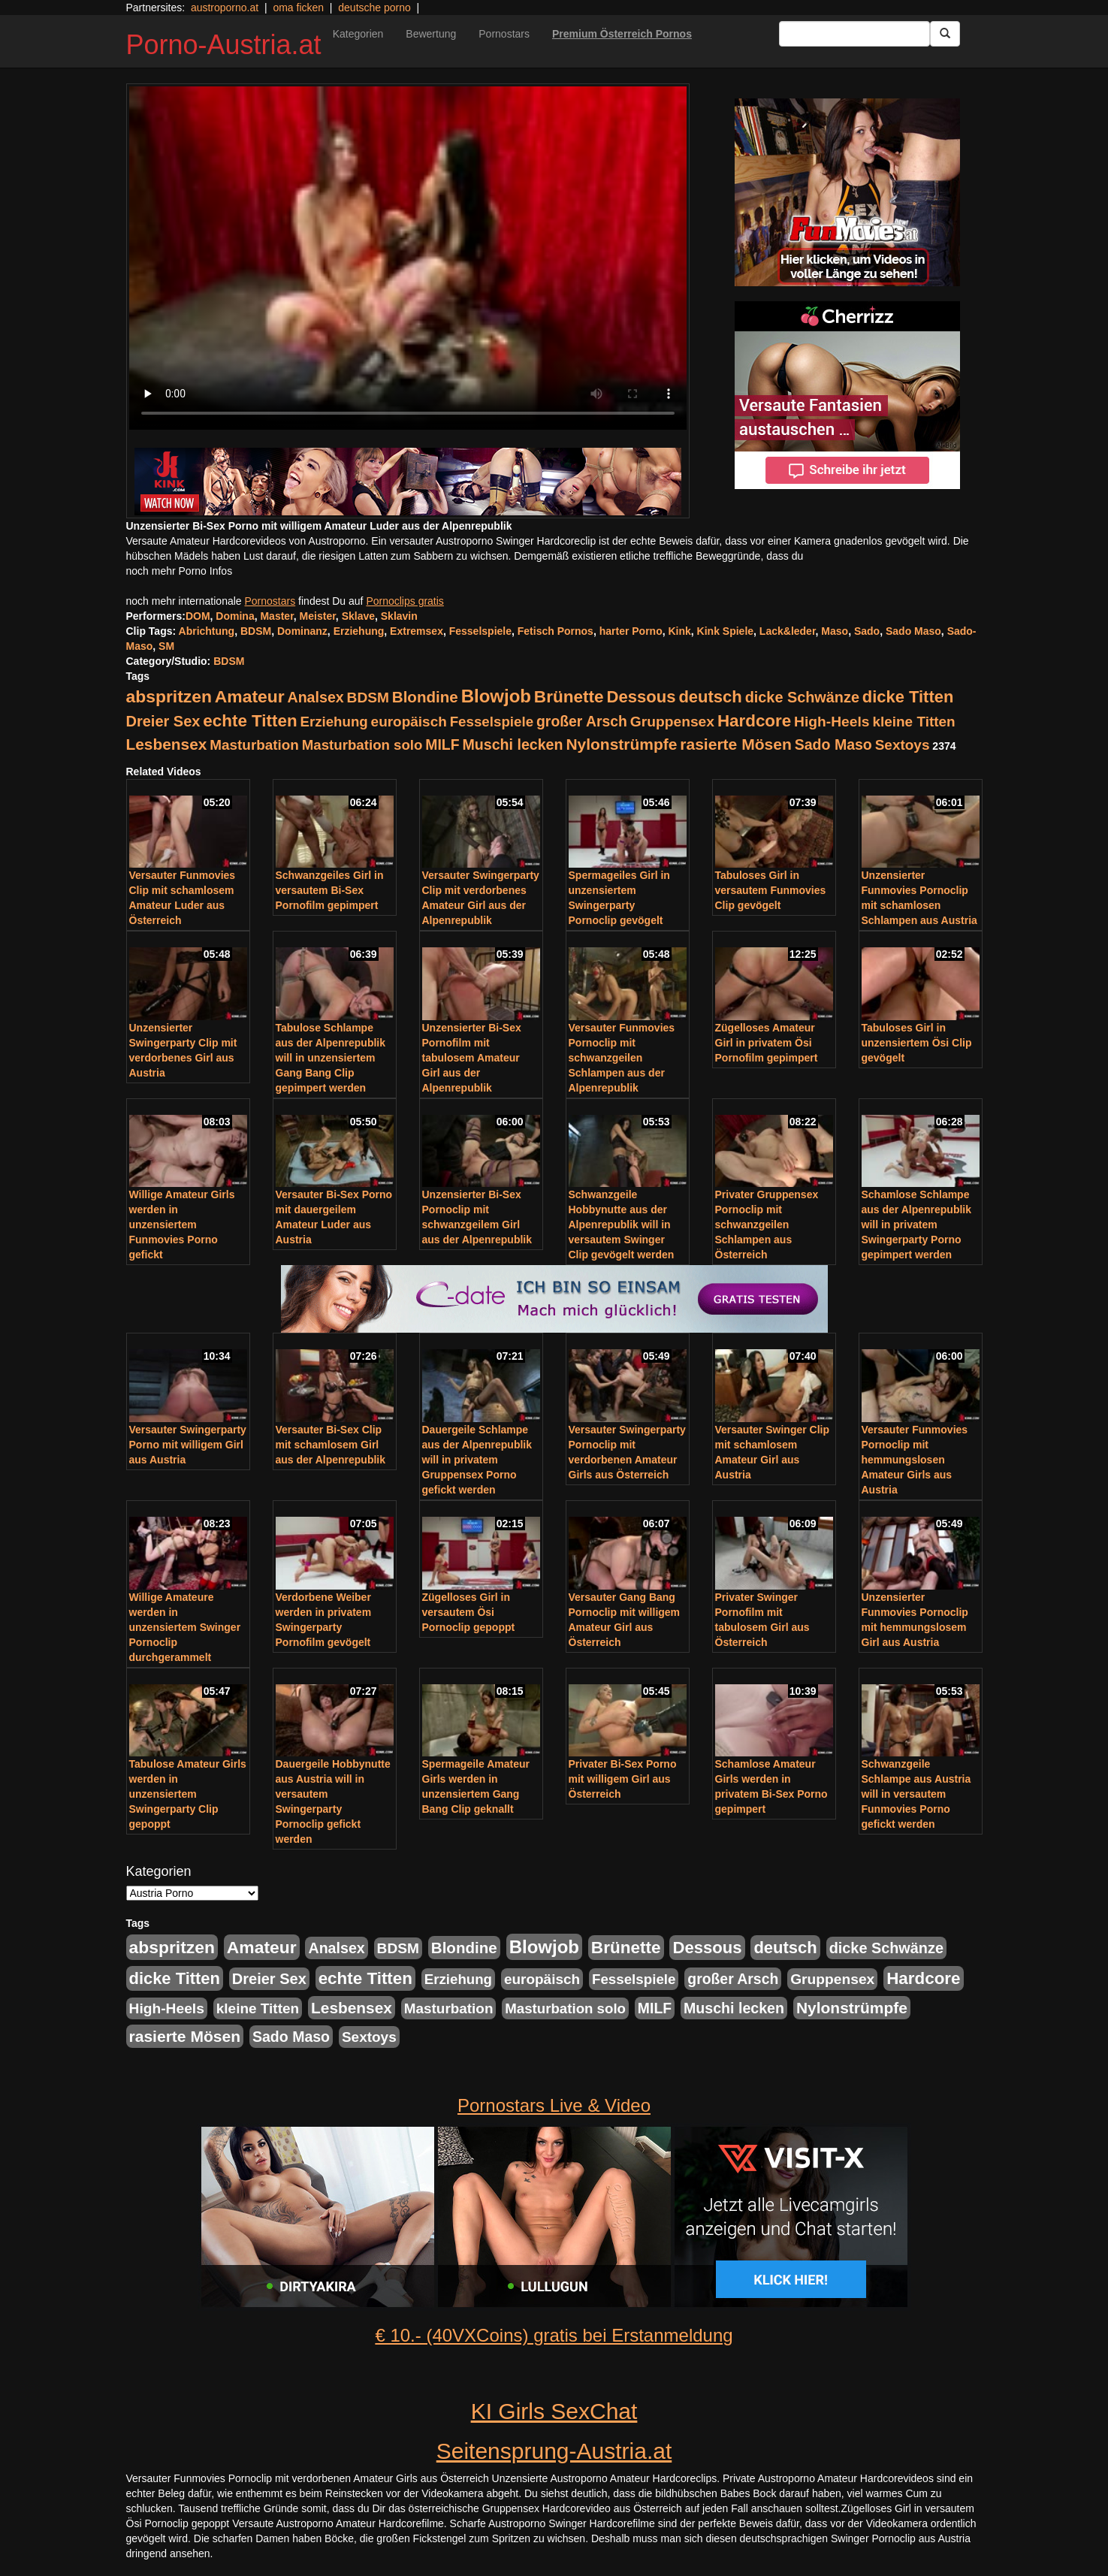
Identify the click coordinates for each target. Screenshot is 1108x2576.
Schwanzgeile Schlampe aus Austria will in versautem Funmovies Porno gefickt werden (916, 1794)
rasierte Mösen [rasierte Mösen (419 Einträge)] (736, 744)
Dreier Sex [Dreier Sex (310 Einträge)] (163, 721)
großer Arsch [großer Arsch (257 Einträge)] (581, 721)
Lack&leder (787, 631)
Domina (235, 616)
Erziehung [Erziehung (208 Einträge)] (334, 721)
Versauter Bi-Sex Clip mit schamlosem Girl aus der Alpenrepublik (331, 1445)
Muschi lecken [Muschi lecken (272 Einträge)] (512, 744)
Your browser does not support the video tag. (408, 258)
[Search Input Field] (854, 34)
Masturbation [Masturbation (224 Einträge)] (254, 745)
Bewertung (431, 34)
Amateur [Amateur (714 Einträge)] (250, 696)
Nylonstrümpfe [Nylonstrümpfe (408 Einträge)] (621, 744)
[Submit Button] (945, 34)
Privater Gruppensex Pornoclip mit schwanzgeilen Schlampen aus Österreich (767, 1224)
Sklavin (399, 616)
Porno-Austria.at (224, 44)
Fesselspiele (480, 631)
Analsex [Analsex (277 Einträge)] (315, 697)
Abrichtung (207, 631)
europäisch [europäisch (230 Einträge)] (409, 721)
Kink (679, 631)
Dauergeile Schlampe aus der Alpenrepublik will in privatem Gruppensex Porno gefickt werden (477, 1460)
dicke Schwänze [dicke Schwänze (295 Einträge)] (802, 697)
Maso (834, 631)
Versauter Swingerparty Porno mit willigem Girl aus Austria (187, 1445)
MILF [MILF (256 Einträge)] (442, 744)
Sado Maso (913, 631)
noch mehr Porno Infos (179, 571)
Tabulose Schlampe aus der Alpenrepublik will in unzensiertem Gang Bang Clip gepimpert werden (331, 1058)
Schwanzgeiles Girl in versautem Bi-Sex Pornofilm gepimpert (330, 890)
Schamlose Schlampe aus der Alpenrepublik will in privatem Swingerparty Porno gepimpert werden (917, 1224)
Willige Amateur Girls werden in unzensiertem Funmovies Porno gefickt (182, 1224)
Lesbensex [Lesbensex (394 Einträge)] (166, 744)
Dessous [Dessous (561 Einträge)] (640, 696)
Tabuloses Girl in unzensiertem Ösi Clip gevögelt (917, 1043)
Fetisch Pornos (555, 631)
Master (276, 616)
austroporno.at (224, 8)
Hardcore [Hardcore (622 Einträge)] (754, 720)
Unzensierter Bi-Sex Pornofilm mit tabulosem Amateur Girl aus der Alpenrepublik (471, 1058)
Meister (318, 616)
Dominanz (302, 631)
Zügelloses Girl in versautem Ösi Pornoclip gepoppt (468, 1612)
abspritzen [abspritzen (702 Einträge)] (169, 696)
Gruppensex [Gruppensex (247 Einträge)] (672, 721)
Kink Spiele (725, 631)
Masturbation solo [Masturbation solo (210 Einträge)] (362, 745)
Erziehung (359, 631)
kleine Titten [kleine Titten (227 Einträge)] (913, 721)
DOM (198, 616)
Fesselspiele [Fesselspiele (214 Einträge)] (491, 721)
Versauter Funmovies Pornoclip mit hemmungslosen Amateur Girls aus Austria (915, 1460)
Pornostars (504, 34)
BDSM (255, 631)
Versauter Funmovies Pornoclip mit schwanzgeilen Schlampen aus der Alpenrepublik (622, 1058)
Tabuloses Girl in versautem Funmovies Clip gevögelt (770, 890)
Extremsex (416, 631)
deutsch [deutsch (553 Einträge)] (709, 696)
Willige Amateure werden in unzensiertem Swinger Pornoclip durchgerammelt (185, 1627)
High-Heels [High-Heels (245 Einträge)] (831, 721)
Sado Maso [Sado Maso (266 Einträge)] (833, 744)
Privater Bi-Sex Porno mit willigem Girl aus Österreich (623, 1779)
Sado (867, 631)
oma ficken (298, 8)
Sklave (358, 616)
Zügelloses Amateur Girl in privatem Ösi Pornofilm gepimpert (766, 1043)
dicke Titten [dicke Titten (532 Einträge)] (907, 696)
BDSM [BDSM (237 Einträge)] (368, 697)
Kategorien (358, 34)
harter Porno (631, 631)
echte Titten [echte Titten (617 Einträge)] (250, 720)
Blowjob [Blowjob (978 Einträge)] (496, 696)
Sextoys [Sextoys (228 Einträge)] (902, 745)
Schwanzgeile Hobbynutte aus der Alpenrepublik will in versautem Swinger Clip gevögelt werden (622, 1224)
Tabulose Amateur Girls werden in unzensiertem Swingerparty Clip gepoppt (187, 1794)
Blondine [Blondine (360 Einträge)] (425, 696)
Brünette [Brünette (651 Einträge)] (569, 696)
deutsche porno (374, 8)
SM (166, 646)
